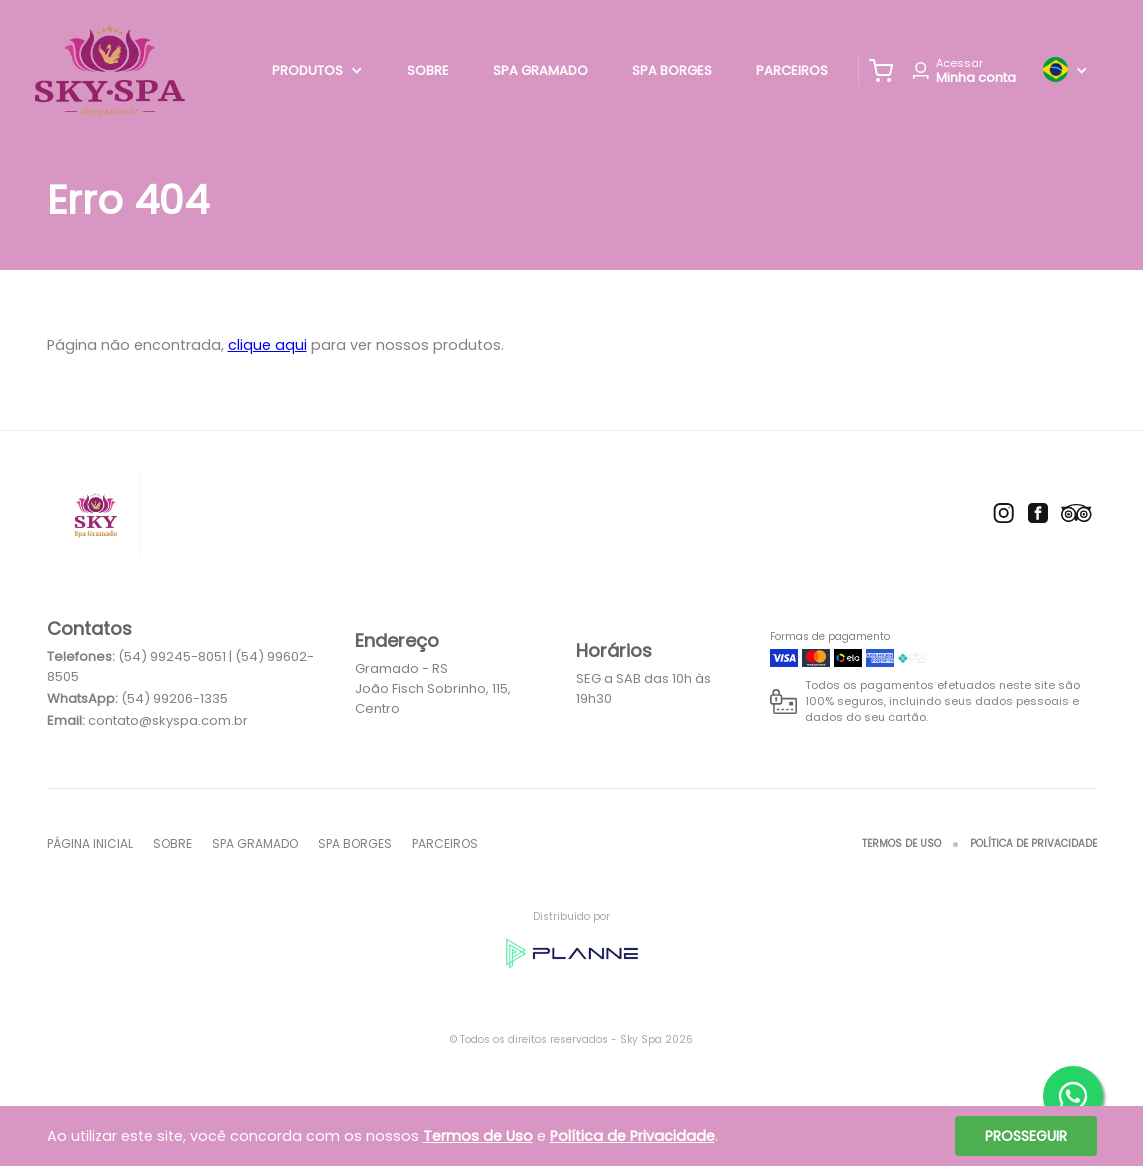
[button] (881, 71)
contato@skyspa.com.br (168, 720)
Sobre (428, 70)
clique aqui (267, 345)
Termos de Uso (901, 843)
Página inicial (90, 843)
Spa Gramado (540, 70)
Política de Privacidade (1033, 843)
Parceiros (792, 70)
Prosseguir (1026, 1136)
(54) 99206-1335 (174, 698)
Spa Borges (672, 70)
